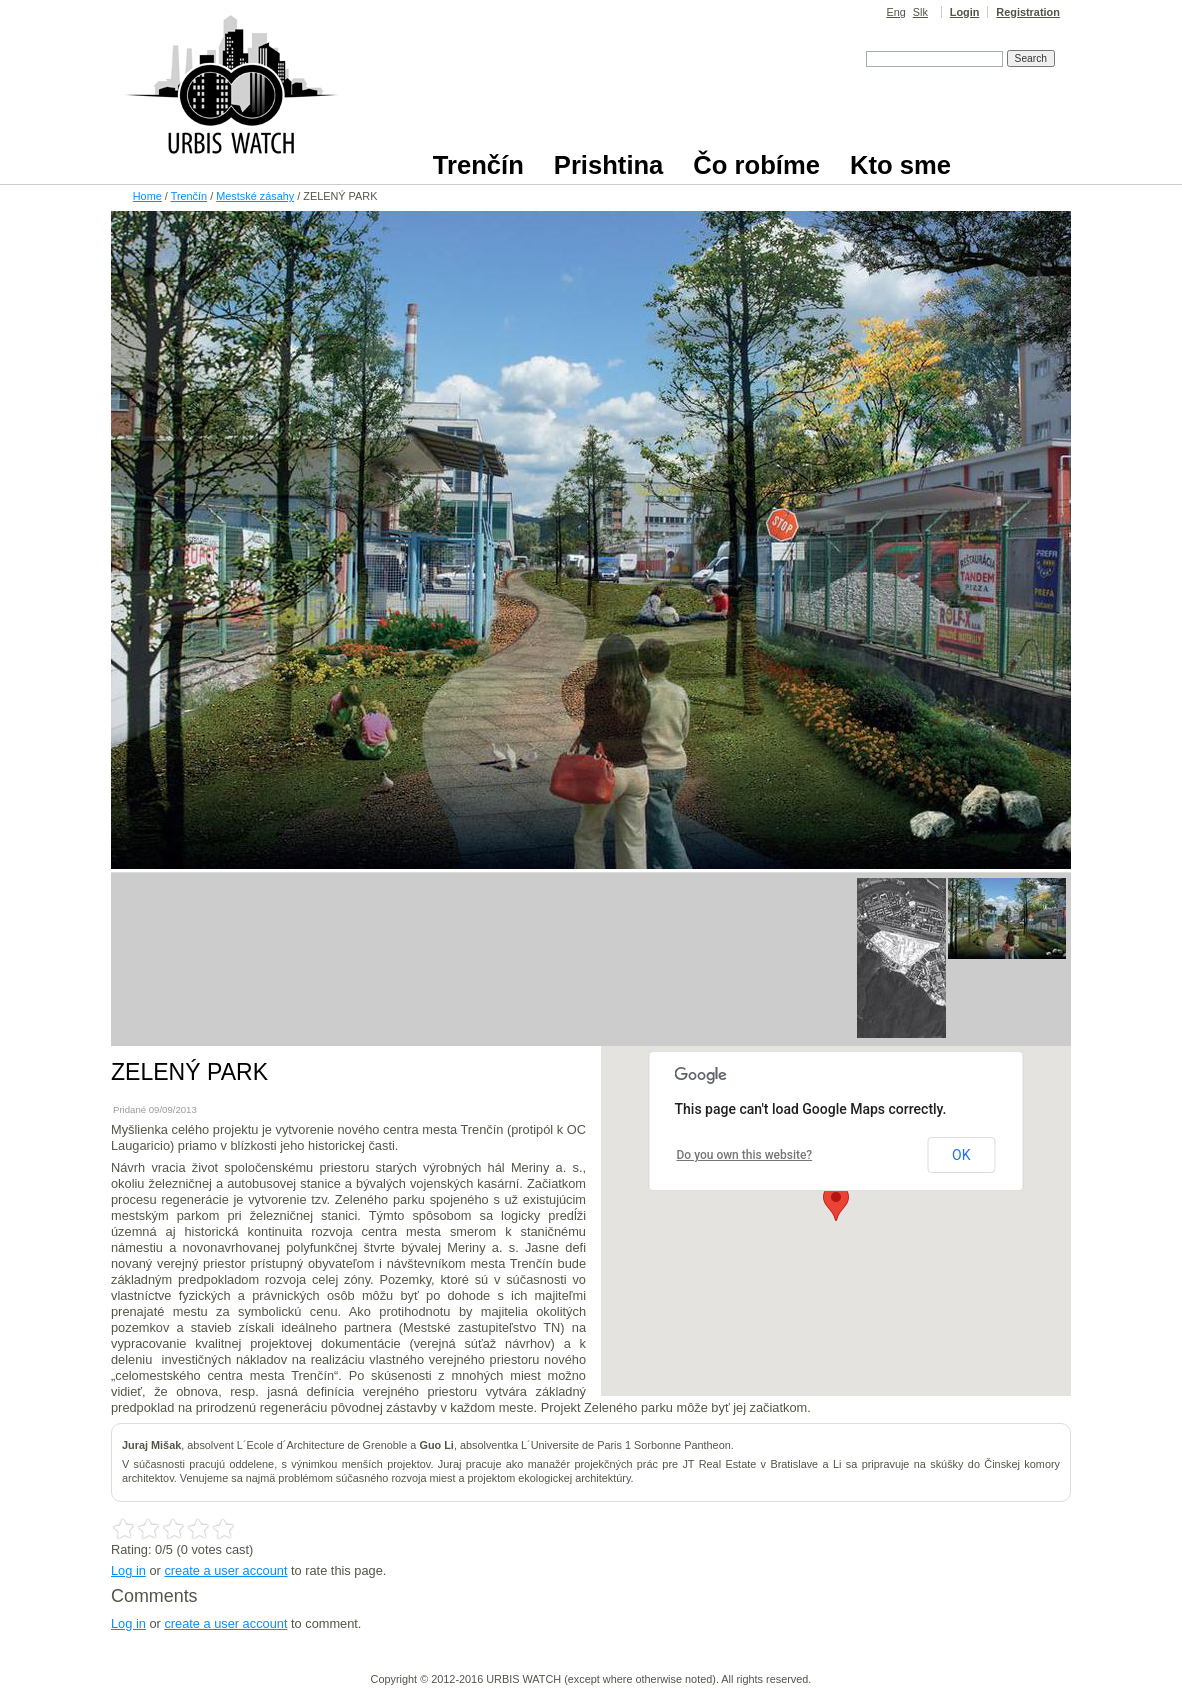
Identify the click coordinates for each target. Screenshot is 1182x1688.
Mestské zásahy (255, 196)
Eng (895, 12)
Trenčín (189, 196)
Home (147, 196)
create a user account (225, 1570)
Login (965, 12)
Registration (1027, 12)
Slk (920, 12)
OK (961, 1155)
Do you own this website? (745, 1155)
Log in (128, 1570)
